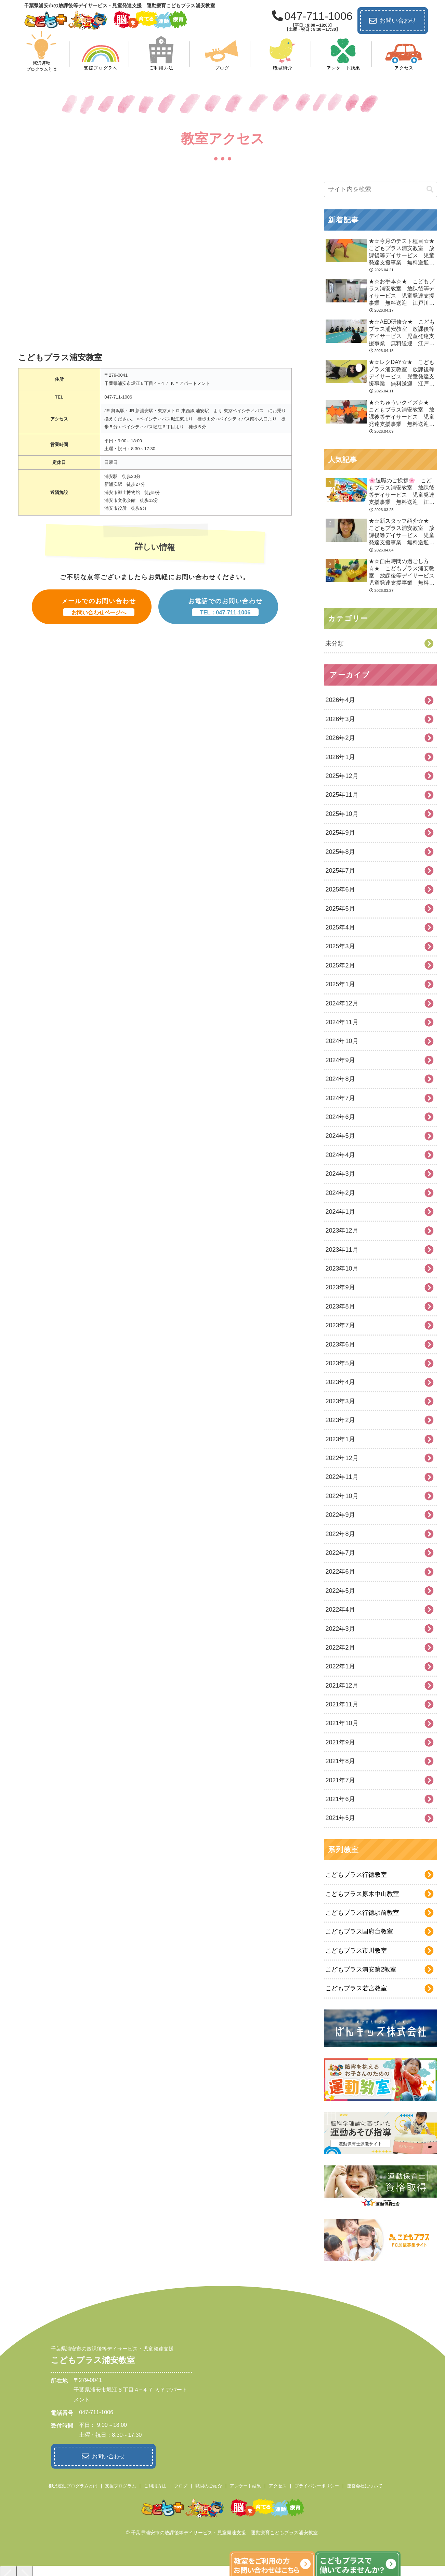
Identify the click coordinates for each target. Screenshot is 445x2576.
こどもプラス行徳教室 (356, 1874)
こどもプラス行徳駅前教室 (362, 1912)
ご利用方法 (155, 2484)
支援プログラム (120, 2484)
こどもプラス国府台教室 (359, 1931)
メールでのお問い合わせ (99, 607)
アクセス (278, 2484)
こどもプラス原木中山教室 (362, 1893)
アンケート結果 (245, 2484)
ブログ (180, 2484)
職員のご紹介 (208, 2484)
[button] (430, 189)
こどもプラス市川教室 (356, 1950)
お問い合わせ (392, 21)
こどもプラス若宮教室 (356, 1988)
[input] (380, 189)
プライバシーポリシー (317, 2484)
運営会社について (364, 2484)
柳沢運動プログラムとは (73, 2484)
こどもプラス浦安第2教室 (360, 1969)
